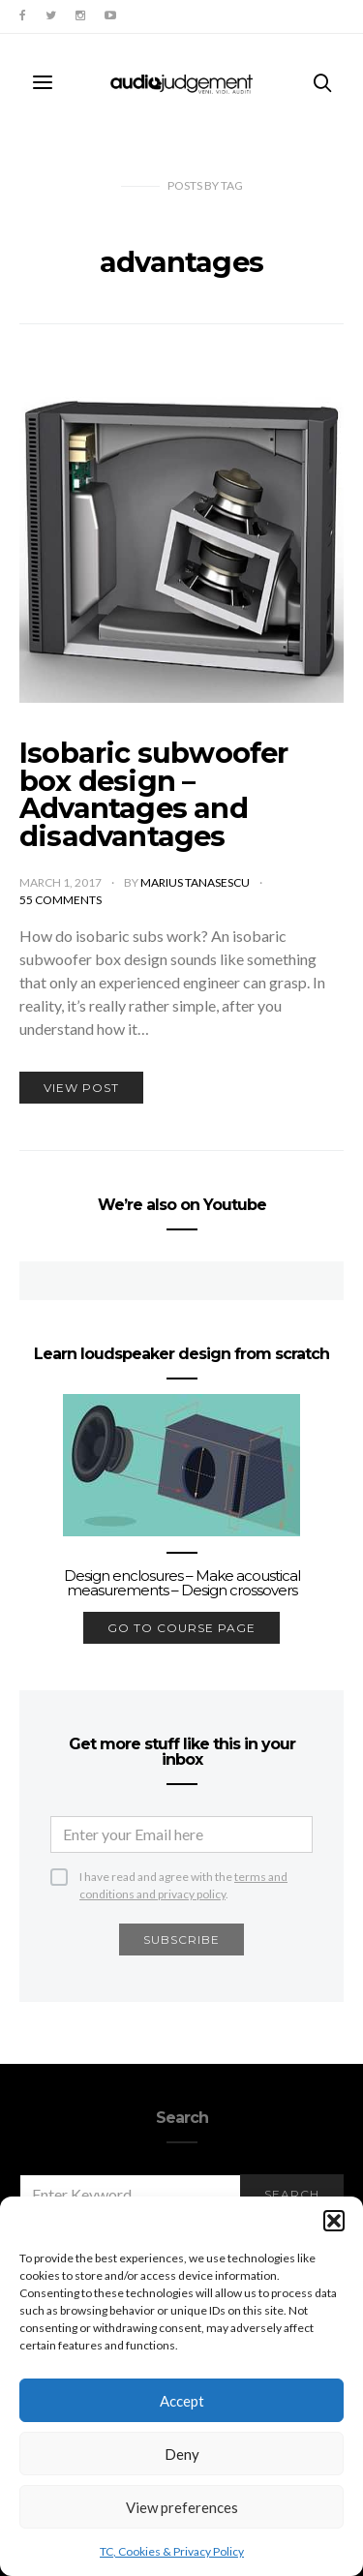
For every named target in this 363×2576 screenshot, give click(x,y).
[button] (334, 2220)
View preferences (182, 2507)
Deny (182, 2454)
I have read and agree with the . (183, 1877)
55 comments (60, 900)
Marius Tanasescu (196, 882)
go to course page (181, 1628)
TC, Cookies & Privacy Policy (172, 2551)
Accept (182, 2400)
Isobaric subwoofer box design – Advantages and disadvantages (153, 794)
